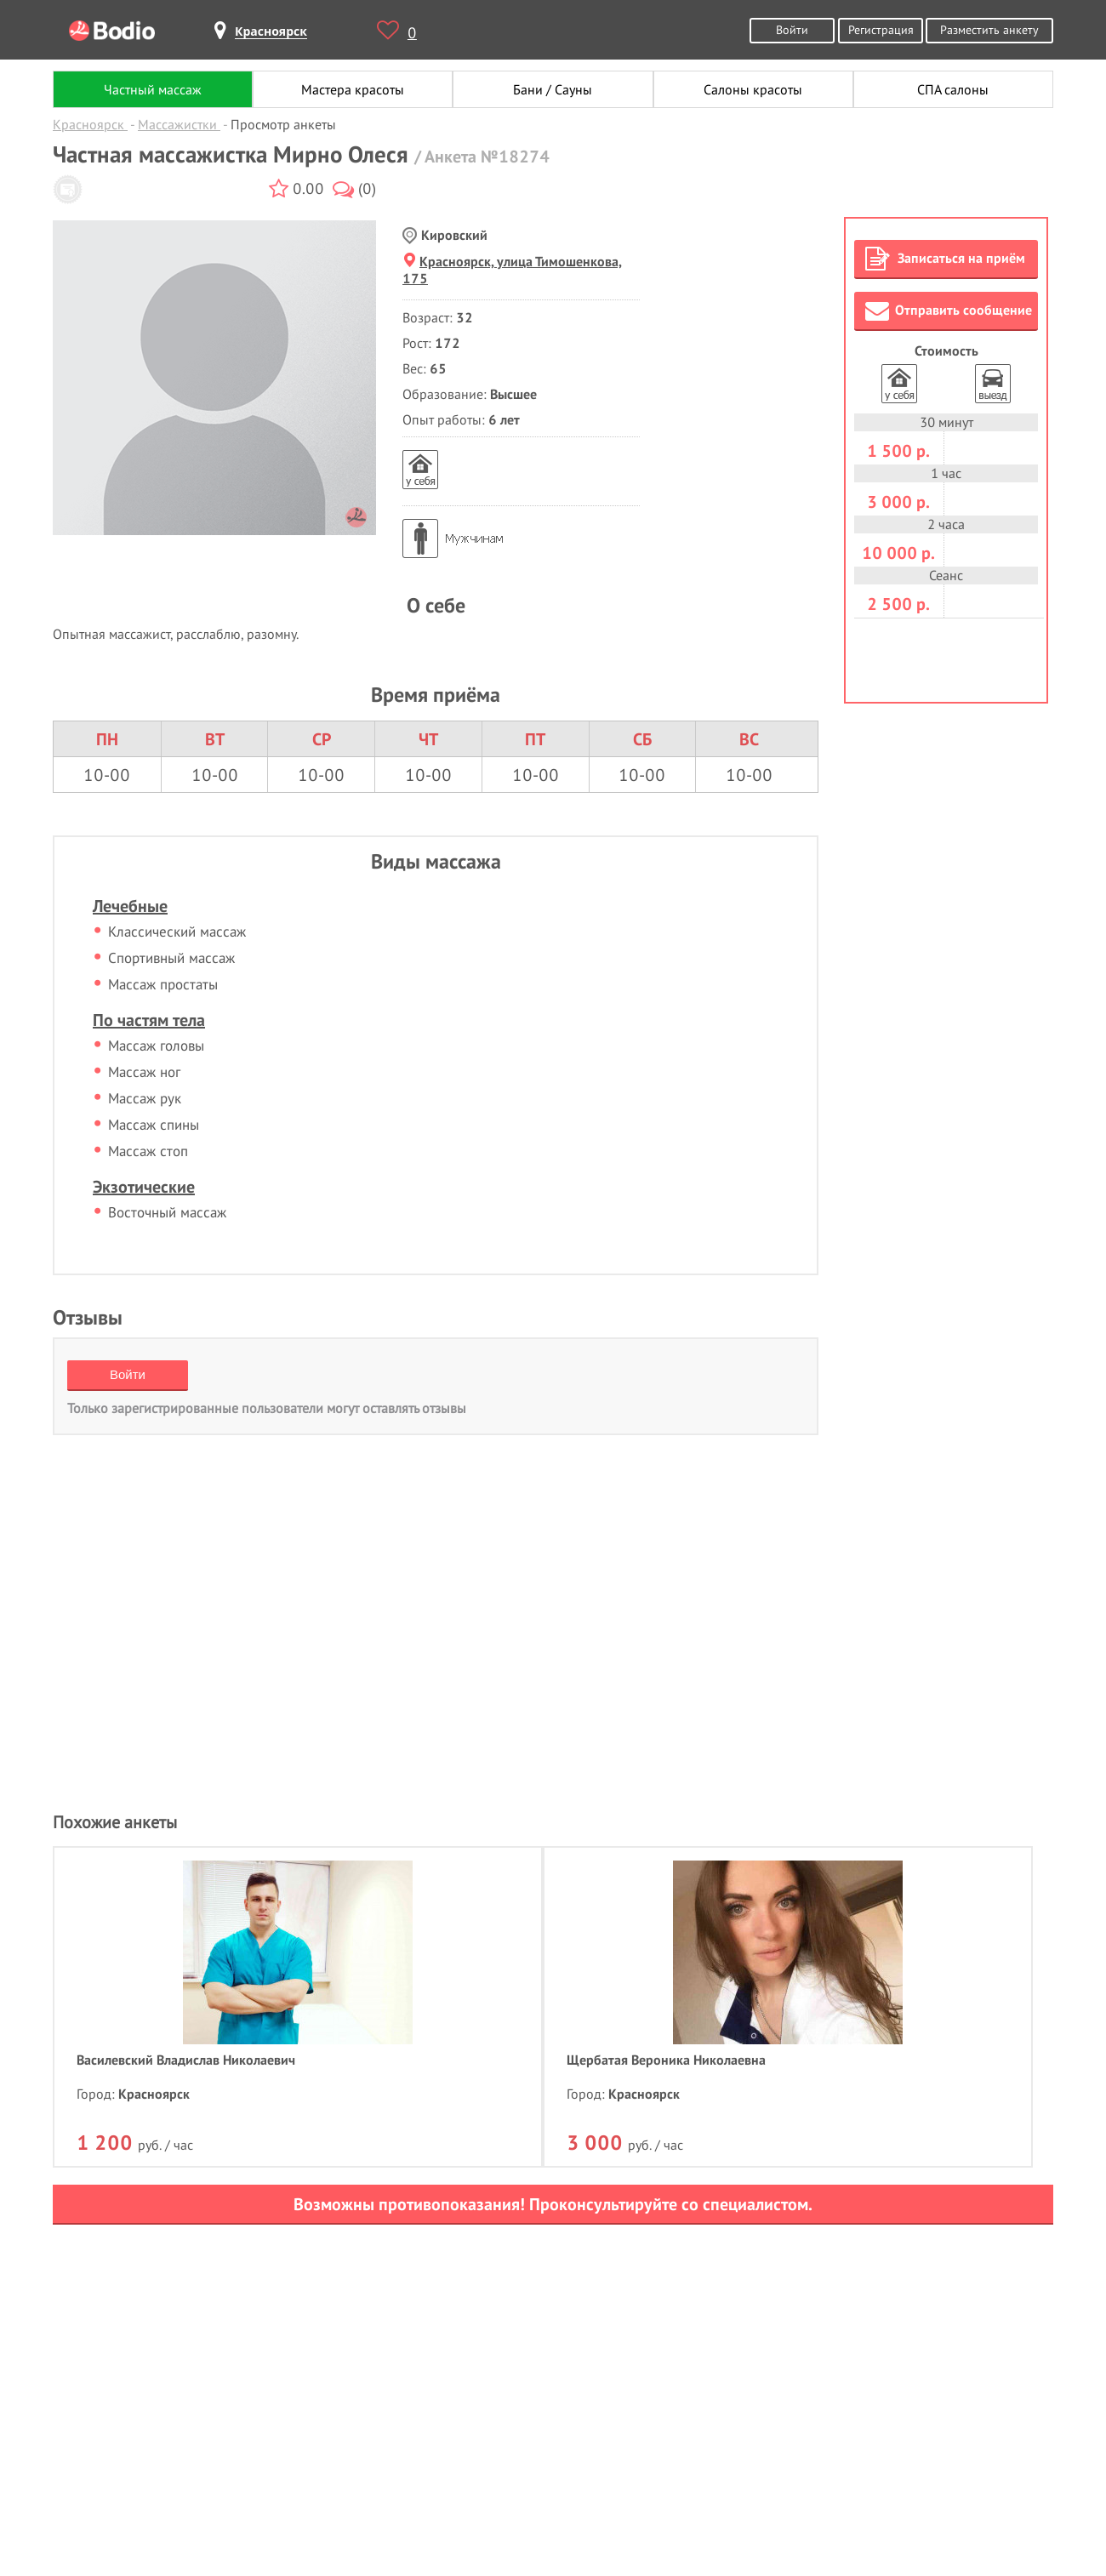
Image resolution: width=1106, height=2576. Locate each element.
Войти (792, 29)
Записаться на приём (945, 259)
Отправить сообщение (948, 310)
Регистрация (881, 29)
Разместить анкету (989, 29)
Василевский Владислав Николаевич (186, 2059)
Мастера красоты (352, 89)
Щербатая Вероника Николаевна (666, 2059)
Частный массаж (153, 89)
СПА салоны (953, 89)
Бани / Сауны (552, 89)
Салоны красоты (753, 89)
